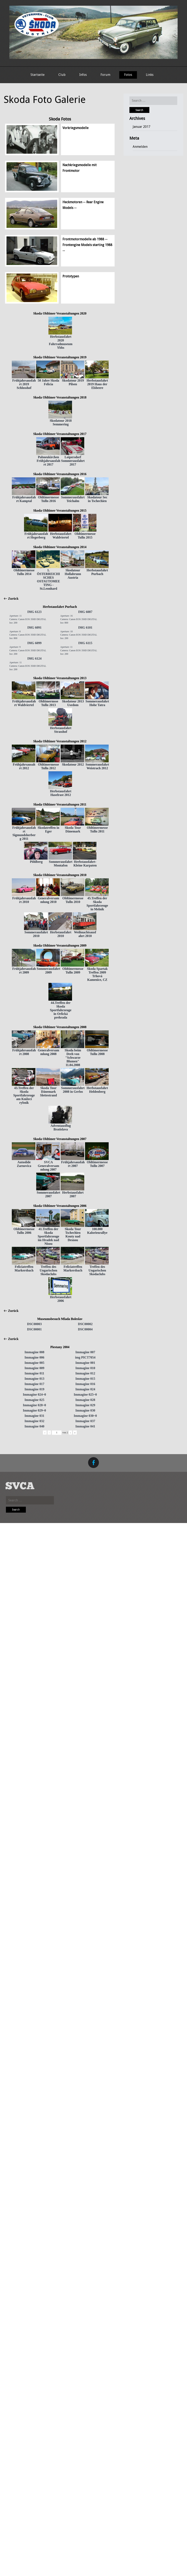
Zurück (11, 598)
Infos (83, 75)
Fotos (128, 75)
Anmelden (140, 147)
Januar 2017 (141, 127)
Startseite (38, 75)
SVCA (20, 1486)
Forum (105, 75)
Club (62, 75)
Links (149, 75)
